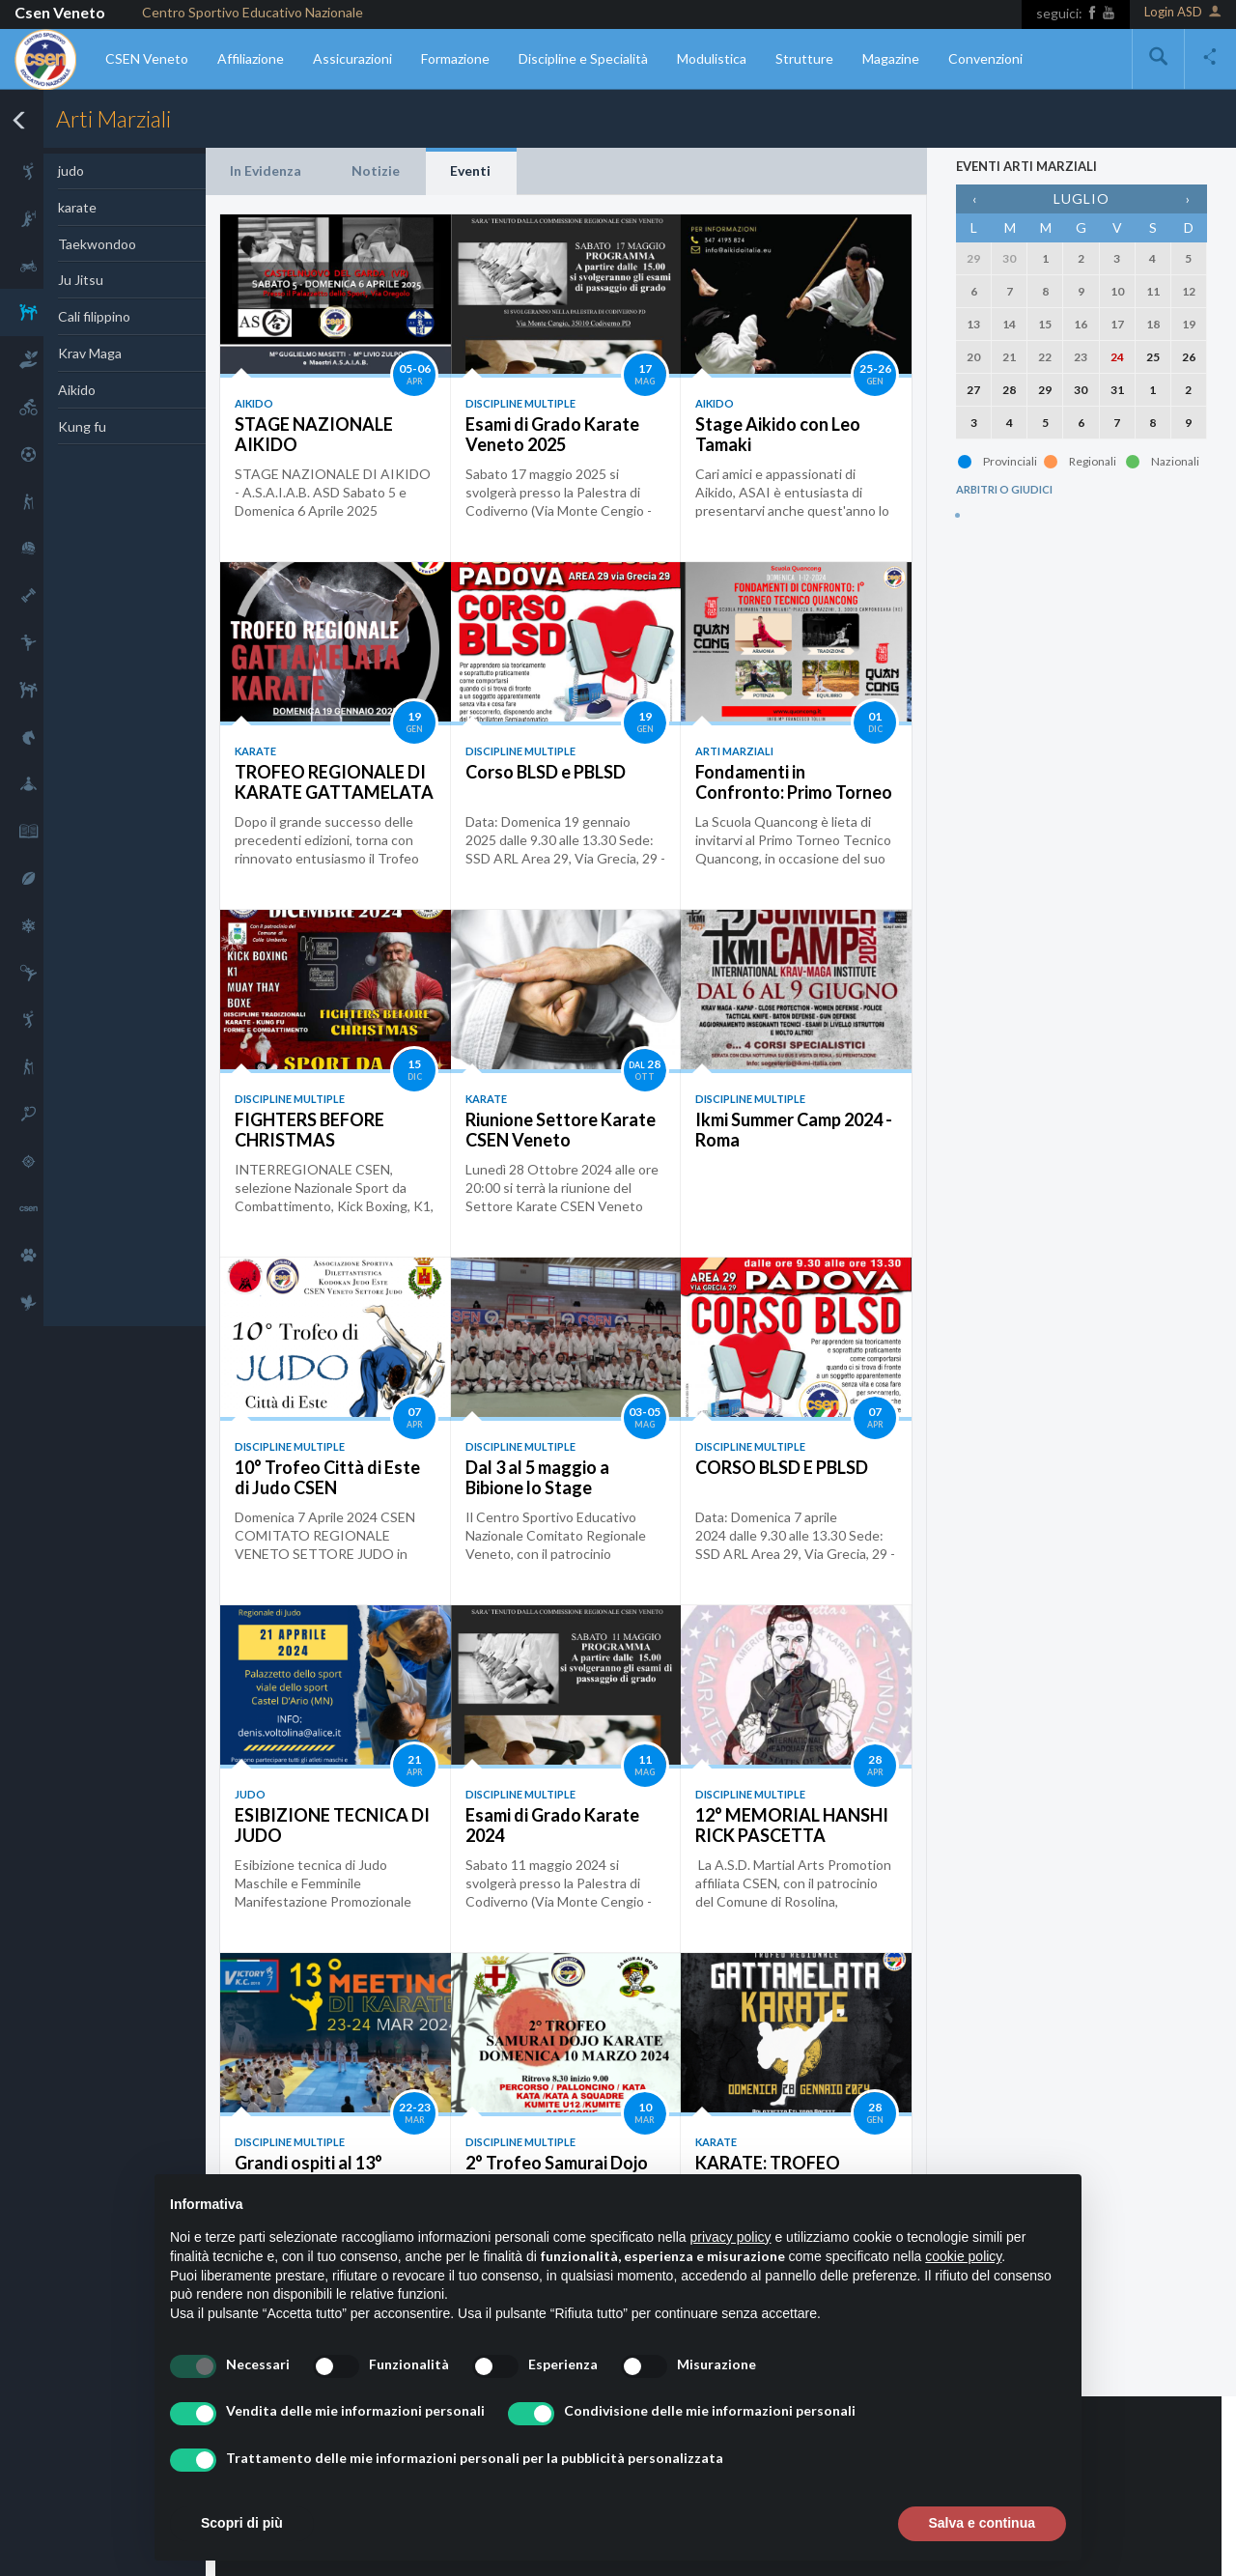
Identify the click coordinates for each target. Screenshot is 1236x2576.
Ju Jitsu (80, 279)
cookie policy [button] (963, 2256)
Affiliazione (250, 58)
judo (71, 170)
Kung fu (82, 426)
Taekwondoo (97, 244)
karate (77, 207)
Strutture (804, 58)
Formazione (455, 58)
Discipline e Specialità (583, 58)
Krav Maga (90, 353)
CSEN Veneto (146, 58)
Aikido (77, 390)
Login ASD (1183, 13)
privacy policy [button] (731, 2237)
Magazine (890, 58)
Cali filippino (94, 316)
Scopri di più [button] (242, 2523)
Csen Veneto (59, 12)
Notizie (375, 170)
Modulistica (711, 58)
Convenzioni (985, 58)
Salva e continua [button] (982, 2523)
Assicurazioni (352, 58)
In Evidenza (265, 170)
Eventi (470, 170)
